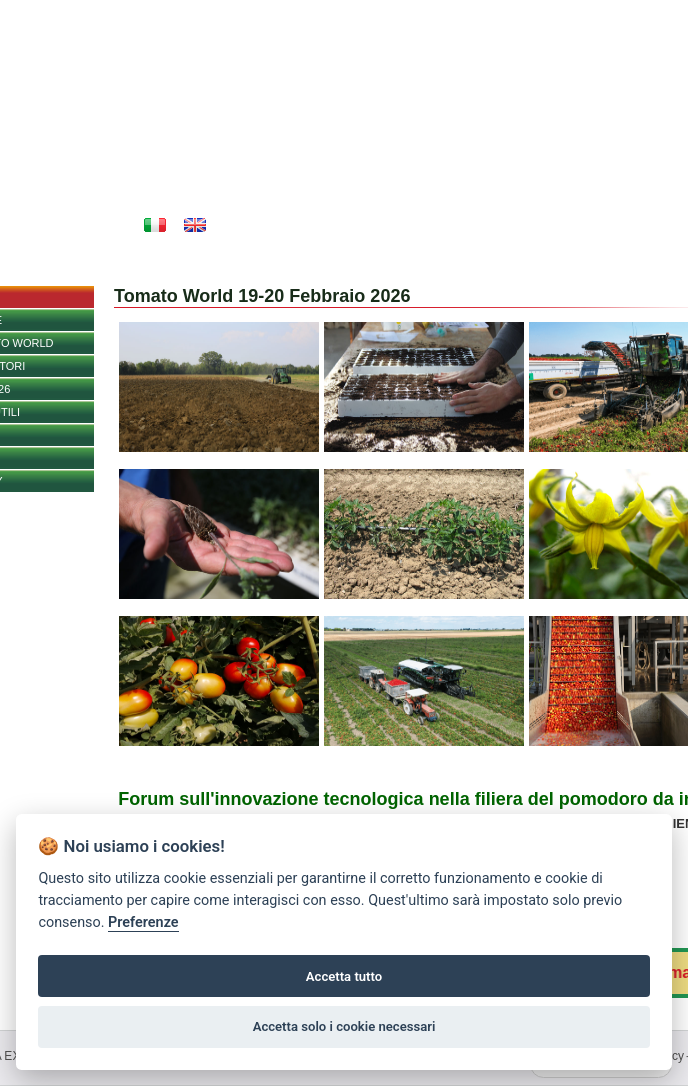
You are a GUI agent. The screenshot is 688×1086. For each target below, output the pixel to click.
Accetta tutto (344, 976)
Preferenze (143, 922)
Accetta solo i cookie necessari (344, 1026)
